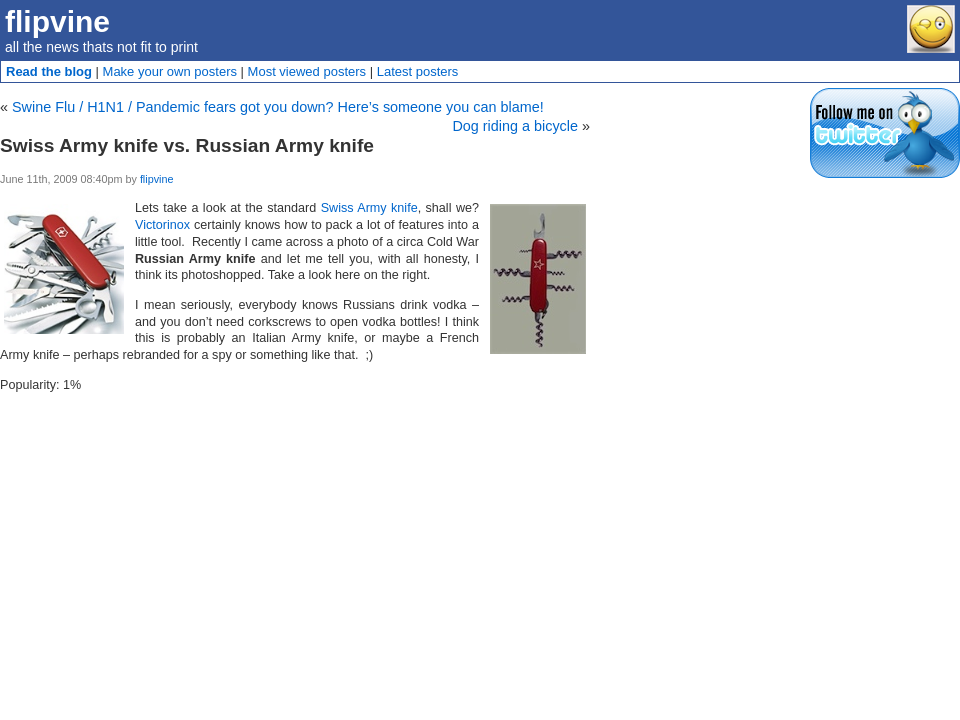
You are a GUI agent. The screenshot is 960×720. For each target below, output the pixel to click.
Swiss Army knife (369, 208)
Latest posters (418, 71)
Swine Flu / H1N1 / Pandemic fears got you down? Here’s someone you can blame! (278, 107)
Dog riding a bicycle (515, 126)
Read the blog (49, 71)
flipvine (57, 21)
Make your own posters (170, 71)
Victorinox (162, 225)
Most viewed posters (307, 71)
